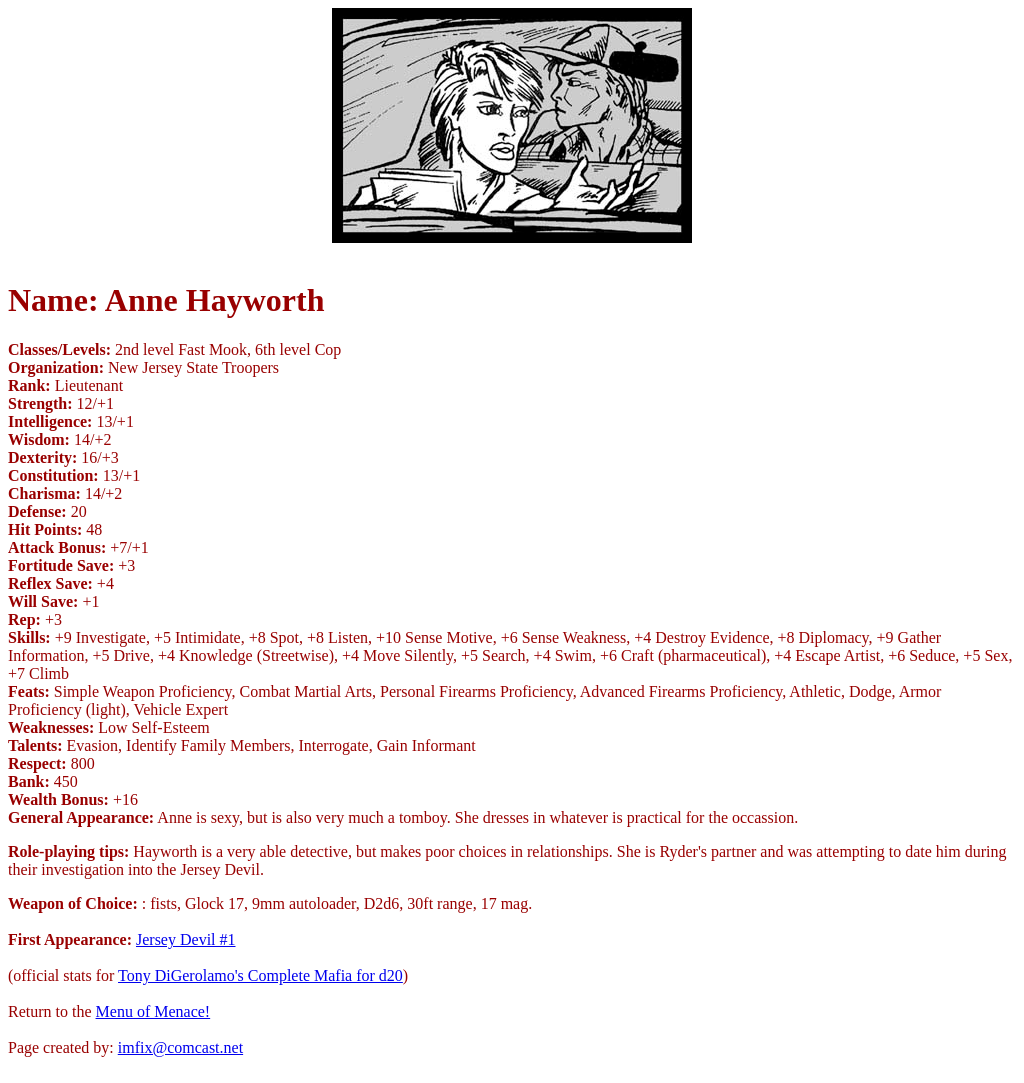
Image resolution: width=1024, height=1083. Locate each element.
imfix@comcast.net (180, 1047)
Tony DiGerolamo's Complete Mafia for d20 (260, 975)
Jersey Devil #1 (186, 939)
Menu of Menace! (153, 1011)
